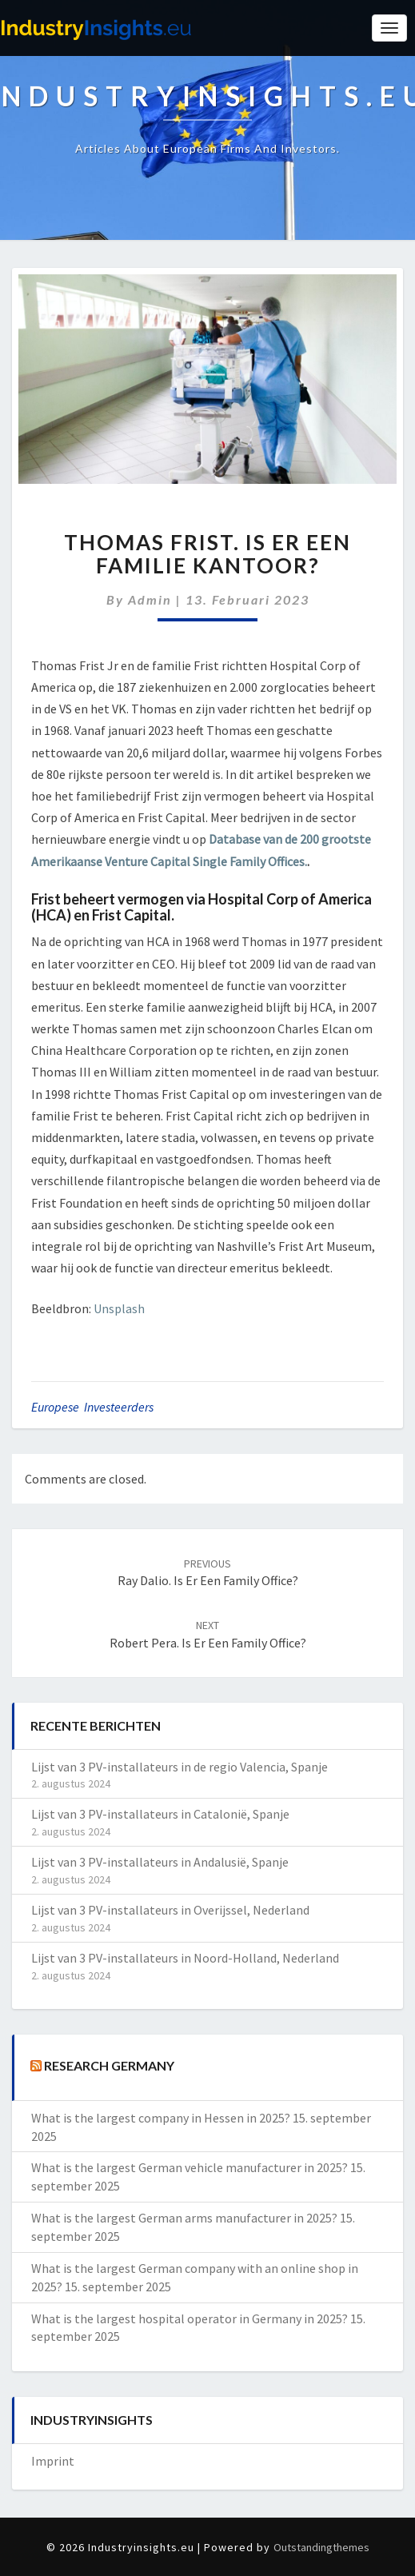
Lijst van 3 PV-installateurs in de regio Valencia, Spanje (179, 1767)
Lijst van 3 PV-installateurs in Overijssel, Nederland (170, 1910)
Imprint (52, 2461)
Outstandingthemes (321, 2547)
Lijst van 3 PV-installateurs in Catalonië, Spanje (160, 1814)
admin (150, 599)
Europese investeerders (92, 1407)
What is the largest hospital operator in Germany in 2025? (189, 2318)
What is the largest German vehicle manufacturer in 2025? (189, 2167)
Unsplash (119, 1308)
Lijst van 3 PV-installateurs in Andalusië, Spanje (160, 1862)
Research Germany (109, 2065)
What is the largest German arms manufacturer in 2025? (184, 2218)
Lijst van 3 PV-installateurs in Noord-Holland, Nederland (185, 1958)
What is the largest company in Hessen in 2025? (160, 2118)
